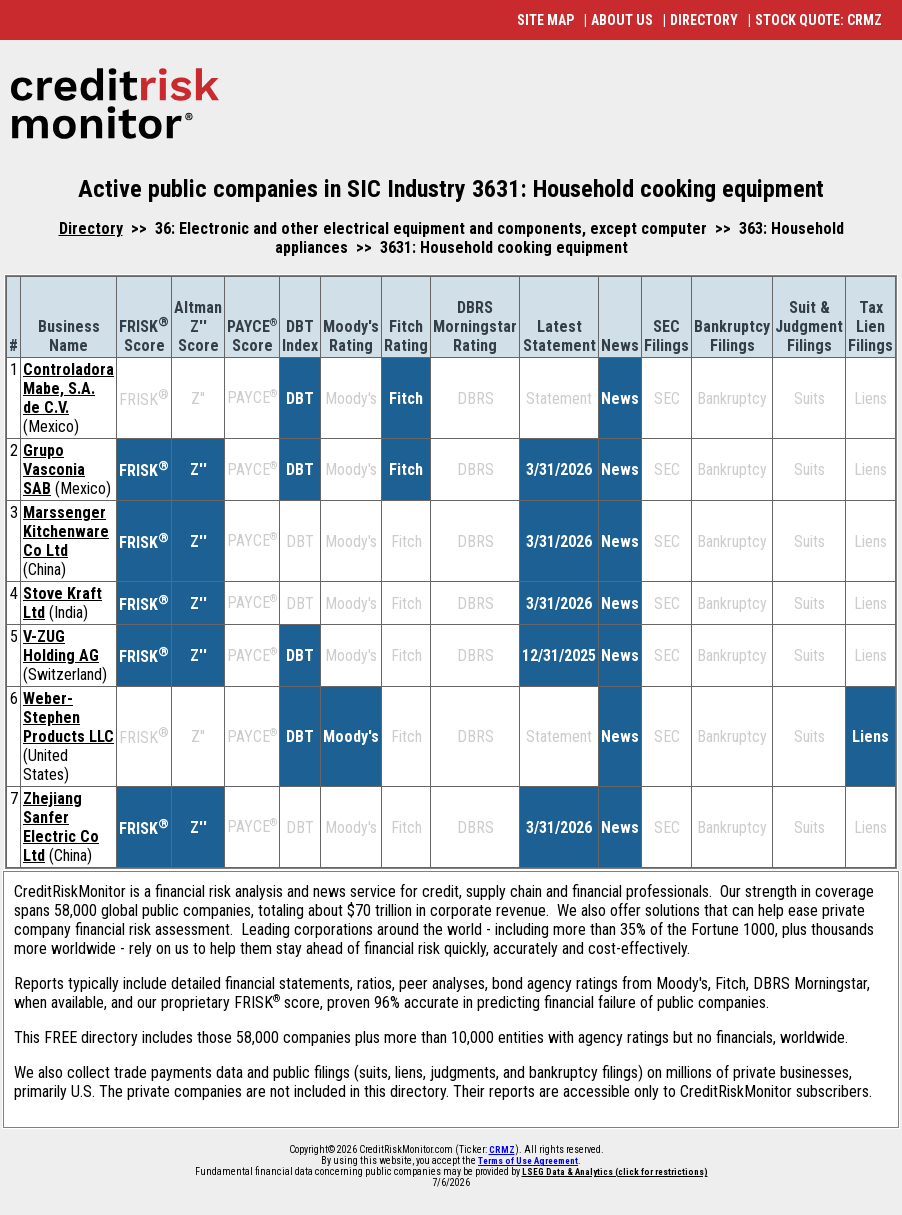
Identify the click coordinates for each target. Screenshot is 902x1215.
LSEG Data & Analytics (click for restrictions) (615, 1172)
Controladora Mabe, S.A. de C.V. (68, 388)
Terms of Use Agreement (528, 1161)
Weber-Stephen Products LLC (68, 717)
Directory (91, 228)
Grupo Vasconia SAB (54, 469)
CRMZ (502, 1150)
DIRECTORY (704, 20)
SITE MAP (545, 20)
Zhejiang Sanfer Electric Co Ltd (61, 827)
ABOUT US (622, 20)
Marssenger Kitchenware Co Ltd (66, 531)
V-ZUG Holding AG (61, 646)
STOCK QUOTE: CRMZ (818, 20)
